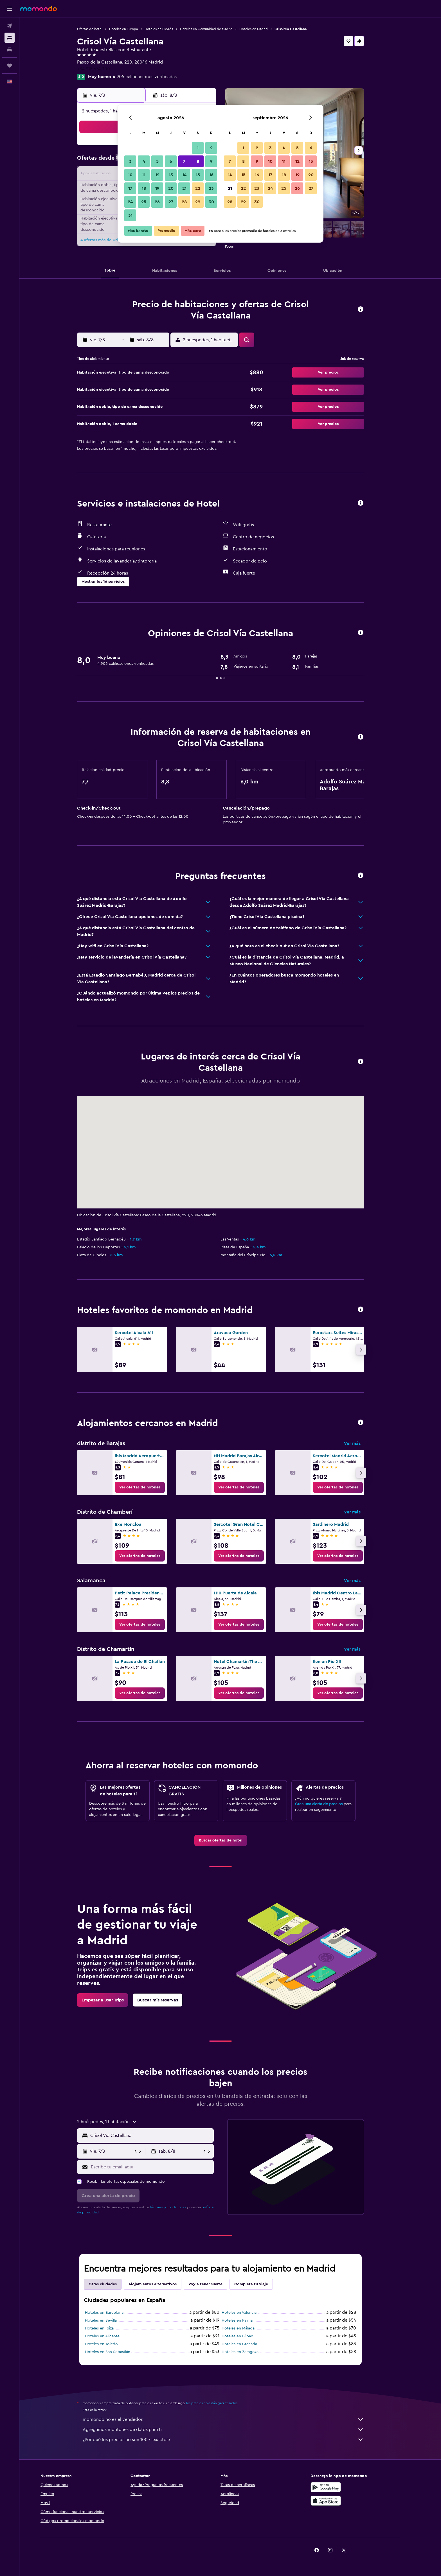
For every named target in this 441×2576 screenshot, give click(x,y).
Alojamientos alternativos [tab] (162, 2284)
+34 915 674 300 (103, 69)
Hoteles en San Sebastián (117, 2352)
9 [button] (211, 161)
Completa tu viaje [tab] (261, 2284)
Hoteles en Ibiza (109, 2328)
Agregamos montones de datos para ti (233, 2429)
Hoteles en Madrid (263, 29)
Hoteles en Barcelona (114, 2313)
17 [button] (130, 188)
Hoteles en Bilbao (247, 2336)
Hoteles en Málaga (247, 2328)
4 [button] (144, 161)
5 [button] (157, 161)
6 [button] (171, 161)
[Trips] (9, 65)
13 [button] (171, 175)
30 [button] (211, 202)
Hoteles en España (168, 29)
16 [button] (211, 175)
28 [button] (184, 202)
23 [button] (211, 188)
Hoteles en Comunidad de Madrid (216, 29)
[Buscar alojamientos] (9, 37)
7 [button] (184, 161)
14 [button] (184, 175)
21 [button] (184, 188)
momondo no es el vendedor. (233, 2419)
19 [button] (157, 188)
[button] (9, 9)
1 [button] (198, 148)
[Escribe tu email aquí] (160, 2167)
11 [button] (143, 175)
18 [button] (144, 188)
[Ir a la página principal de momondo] (38, 8)
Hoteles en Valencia (248, 2313)
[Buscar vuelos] (9, 25)
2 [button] (211, 148)
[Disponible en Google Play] (345, 2487)
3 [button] (130, 161)
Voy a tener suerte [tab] (215, 2284)
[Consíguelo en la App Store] (345, 2501)
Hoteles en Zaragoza (249, 2352)
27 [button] (170, 202)
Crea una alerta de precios (328, 1804)
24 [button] (130, 202)
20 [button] (171, 188)
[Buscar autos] (9, 49)
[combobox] (160, 2135)
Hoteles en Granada (249, 2344)
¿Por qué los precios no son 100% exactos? (233, 2439)
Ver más (362, 1443)
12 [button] (157, 175)
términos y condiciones (178, 2207)
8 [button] (198, 161)
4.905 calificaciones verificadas (154, 76)
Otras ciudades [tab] (112, 2284)
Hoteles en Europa (133, 29)
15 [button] (198, 175)
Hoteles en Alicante (112, 2336)
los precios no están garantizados (221, 2403)
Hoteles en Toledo (111, 2344)
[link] (150, 1487)
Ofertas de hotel (99, 29)
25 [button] (143, 202)
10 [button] (130, 175)
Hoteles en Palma (246, 2320)
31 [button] (130, 215)
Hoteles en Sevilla (111, 2320)
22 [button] (197, 188)
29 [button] (197, 202)
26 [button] (157, 202)
